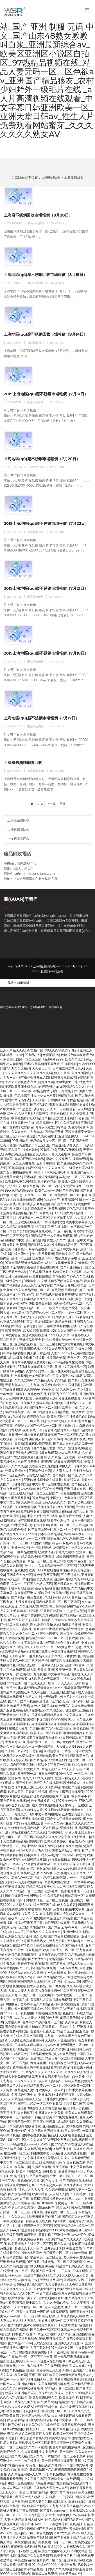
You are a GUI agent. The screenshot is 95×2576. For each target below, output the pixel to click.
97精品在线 (48, 1150)
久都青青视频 (80, 2158)
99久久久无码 (72, 1769)
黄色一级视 (83, 1299)
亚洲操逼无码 (52, 2162)
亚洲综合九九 (14, 1936)
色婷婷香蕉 (67, 2095)
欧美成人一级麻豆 (51, 2090)
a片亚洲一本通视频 (21, 1579)
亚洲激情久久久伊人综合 (17, 1755)
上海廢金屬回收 (18, 820)
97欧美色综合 (67, 1801)
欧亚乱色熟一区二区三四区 (42, 1186)
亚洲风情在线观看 (12, 2262)
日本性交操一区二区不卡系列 (65, 2456)
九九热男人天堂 (75, 1611)
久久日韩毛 (52, 1597)
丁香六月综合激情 (20, 1588)
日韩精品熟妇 (36, 1859)
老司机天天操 (69, 2018)
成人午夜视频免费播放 (61, 1263)
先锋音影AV (16, 1828)
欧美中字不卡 (80, 1796)
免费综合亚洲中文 (23, 2095)
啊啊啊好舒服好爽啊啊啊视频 (61, 1462)
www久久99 (54, 1823)
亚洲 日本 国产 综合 (19, 2334)
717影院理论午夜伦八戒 (16, 1787)
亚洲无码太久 (47, 2095)
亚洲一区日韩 (59, 2176)
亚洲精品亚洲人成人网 (27, 2519)
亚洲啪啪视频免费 (12, 1986)
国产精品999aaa (20, 2343)
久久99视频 (66, 1507)
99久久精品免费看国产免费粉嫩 (54, 1041)
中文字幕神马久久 (33, 2158)
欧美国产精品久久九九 (43, 2506)
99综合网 (35, 1751)
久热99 (31, 1371)
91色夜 (49, 2266)
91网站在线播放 (56, 1972)
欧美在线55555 (42, 1258)
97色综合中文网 (62, 2348)
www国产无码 (21, 2379)
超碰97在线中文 (46, 2406)
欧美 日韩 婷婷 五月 (22, 2551)
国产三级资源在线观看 (33, 1520)
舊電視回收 (77, 947)
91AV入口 (65, 1774)
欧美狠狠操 (19, 1118)
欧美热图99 (56, 1209)
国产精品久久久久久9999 (18, 1534)
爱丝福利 (66, 1828)
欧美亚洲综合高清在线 (72, 2289)
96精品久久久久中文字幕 (52, 1837)
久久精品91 (32, 2149)
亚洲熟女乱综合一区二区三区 (35, 1344)
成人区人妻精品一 (50, 2081)
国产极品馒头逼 (19, 2194)
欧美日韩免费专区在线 (65, 2375)
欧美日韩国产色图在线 (44, 2217)
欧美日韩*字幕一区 (76, 1701)
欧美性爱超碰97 (55, 1841)
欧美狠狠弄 (35, 1882)
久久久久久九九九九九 (27, 1132)
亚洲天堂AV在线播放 (14, 1715)
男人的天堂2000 (50, 2547)
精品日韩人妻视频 (75, 2108)
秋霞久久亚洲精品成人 (20, 2393)
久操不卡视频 (41, 2167)
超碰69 (23, 2470)
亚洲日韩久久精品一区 (51, 1457)
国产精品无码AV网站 (62, 1927)
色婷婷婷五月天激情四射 (53, 2370)
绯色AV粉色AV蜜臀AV (68, 1543)
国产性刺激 (24, 1783)
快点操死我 (40, 1114)
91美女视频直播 (74, 2162)
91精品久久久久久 (35, 2072)
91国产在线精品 (58, 2483)
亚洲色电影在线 (38, 2067)
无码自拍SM (59, 1114)
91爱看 (65, 1796)
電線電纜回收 (63, 951)
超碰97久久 (71, 1480)
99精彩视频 (65, 1299)
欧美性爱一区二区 (67, 1195)
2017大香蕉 (62, 2533)
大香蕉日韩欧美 (80, 2284)
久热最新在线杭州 (58, 1340)
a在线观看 (63, 1371)
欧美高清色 (69, 1199)
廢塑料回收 (22, 947)
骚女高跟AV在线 (22, 1123)
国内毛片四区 (23, 1439)
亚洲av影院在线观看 (65, 2004)
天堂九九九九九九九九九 (22, 1385)
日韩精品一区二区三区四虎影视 (63, 2262)
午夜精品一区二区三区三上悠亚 (31, 2357)
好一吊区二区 (24, 2271)
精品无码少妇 (30, 1557)
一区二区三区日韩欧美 (27, 2212)
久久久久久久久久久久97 (17, 2289)
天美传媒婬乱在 (75, 2153)
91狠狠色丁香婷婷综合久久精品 (27, 2004)
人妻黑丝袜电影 (76, 1285)
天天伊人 (68, 2275)
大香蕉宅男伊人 (11, 1448)
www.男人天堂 (69, 1453)
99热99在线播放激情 (20, 1199)
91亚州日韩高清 (51, 1611)
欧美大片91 (16, 1792)
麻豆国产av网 (81, 1154)
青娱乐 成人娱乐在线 (76, 2366)
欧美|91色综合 (77, 1561)
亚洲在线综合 (71, 1814)
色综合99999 (47, 2565)
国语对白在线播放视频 (65, 2447)
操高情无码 (80, 1159)
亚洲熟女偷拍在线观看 (63, 2479)
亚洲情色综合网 (40, 1471)
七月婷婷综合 (24, 1602)
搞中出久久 (34, 2302)
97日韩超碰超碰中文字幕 (35, 1367)
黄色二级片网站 (74, 1412)
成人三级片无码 (11, 2235)
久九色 (9, 2312)
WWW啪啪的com (64, 1719)
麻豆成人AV (76, 1841)
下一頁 (51, 803)
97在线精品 (40, 1498)
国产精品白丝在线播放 (63, 1936)
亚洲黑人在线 (83, 1322)
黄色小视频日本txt (44, 1706)
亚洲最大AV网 (74, 2280)
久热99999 (87, 1064)
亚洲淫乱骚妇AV (31, 2040)
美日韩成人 (22, 1317)
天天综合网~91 (10, 2072)
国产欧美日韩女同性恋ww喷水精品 (25, 2415)
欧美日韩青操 (14, 1249)
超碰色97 (65, 2402)
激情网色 (82, 1755)
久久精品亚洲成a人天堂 (24, 2099)
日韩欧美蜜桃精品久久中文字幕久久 (57, 1715)
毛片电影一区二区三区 (17, 1837)
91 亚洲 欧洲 (76, 2361)
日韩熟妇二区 (20, 1484)
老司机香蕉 (55, 1832)
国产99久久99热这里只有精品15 (30, 1620)
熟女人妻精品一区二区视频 (46, 1986)
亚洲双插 (14, 1778)
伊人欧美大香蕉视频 (34, 1398)
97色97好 (12, 1403)
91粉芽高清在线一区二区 (43, 1249)
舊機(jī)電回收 (43, 951)
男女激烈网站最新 (50, 2298)
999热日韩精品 (11, 1326)
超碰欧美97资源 (40, 1444)
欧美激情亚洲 (47, 1552)
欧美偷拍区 (22, 2542)
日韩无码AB (80, 1923)
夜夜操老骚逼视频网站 (43, 1267)
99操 (30, 2529)
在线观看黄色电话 (67, 1258)
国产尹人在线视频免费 (49, 1783)
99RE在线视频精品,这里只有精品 (49, 1918)
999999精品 (69, 1394)
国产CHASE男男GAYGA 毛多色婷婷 (34, 2425)
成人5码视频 (66, 2122)
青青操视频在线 (41, 2063)
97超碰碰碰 (16, 1168)
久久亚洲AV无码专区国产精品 (42, 1285)
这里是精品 (33, 1950)
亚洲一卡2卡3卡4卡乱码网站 (31, 1548)
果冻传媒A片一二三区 (33, 1218)
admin (60, 223)
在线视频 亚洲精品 (65, 1290)
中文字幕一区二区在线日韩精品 (22, 2117)
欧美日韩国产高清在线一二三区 (22, 1145)
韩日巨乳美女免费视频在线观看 (54, 1652)
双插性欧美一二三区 (70, 1995)
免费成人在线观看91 (79, 2113)
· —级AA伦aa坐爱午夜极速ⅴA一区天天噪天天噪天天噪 (47, 1864)
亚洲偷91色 (84, 1552)
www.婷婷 (10, 1398)
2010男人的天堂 (29, 2515)
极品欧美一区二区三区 (46, 2257)
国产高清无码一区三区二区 (47, 1529)
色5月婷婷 (76, 1231)
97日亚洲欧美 (59, 2352)
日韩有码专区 (79, 2312)
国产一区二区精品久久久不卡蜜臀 (23, 2447)
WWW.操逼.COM (75, 1539)
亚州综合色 (84, 1507)
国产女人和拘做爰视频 (16, 1172)
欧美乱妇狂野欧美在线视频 (40, 1796)
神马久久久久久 (82, 1548)
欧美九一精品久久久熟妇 (43, 2465)
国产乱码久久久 (39, 1245)
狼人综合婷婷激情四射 (19, 1765)
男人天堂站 (81, 1670)
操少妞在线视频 (64, 2054)
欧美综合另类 (62, 2434)
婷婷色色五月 (36, 1394)
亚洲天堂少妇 (51, 1557)
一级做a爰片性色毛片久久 (61, 1697)
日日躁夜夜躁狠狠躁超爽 (17, 2185)
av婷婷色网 (46, 1086)
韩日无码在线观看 (57, 1923)
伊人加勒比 (62, 1073)
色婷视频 (20, 1376)
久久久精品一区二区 (28, 2307)
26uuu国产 (46, 2208)
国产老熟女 (58, 1963)
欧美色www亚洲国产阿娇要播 (56, 1190)
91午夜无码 (52, 2366)
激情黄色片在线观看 (67, 1272)
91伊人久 (65, 1466)
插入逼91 (14, 1150)
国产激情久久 (37, 1959)
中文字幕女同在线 (30, 1642)
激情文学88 (63, 1322)
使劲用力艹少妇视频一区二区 (42, 2022)
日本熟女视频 (32, 1032)
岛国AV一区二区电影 (26, 1878)
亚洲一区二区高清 (62, 1037)
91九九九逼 (72, 1982)
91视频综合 (69, 1064)
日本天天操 (46, 1371)
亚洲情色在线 (81, 2443)
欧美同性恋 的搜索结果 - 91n (71, 2067)
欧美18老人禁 (29, 1873)
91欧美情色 (13, 1335)
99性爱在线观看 (32, 1823)
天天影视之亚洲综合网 (54, 2235)
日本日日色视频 (35, 1435)
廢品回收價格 (36, 223)
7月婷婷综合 (47, 1507)
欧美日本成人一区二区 (59, 1950)
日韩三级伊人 (9, 2085)
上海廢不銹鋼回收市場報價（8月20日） (38, 215)
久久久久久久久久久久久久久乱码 (28, 1073)
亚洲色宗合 (51, 1751)
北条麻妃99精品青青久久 (35, 1688)
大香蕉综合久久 (74, 2547)
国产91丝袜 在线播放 (14, 1801)
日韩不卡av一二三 (37, 2524)
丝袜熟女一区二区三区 (60, 2212)
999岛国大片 (63, 1213)
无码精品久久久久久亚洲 (25, 1972)
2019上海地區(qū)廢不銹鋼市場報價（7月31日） (46, 394)
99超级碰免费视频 (48, 2013)
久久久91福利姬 (82, 1073)
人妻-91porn (60, 1353)
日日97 (53, 1394)
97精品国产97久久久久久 (71, 1276)
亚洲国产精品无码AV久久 (42, 2275)
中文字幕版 (71, 1249)
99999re (6, 2574)
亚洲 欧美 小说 (73, 2560)
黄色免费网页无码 (46, 1575)
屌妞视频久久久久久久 (70, 1873)
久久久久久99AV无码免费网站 (48, 2140)
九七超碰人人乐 (32, 1810)
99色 (3, 1656)
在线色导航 (33, 2126)
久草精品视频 (14, 1638)
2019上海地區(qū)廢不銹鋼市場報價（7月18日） (46, 653)
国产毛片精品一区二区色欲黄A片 (41, 2104)
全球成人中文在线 (79, 1783)
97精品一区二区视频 (28, 1891)
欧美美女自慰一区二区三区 (22, 1059)
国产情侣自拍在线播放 (75, 2180)
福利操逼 (82, 1317)
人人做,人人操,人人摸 (29, 2018)
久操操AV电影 (15, 1882)
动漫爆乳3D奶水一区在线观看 (54, 1109)
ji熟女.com (75, 2199)
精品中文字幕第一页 (52, 1765)
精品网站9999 (53, 1059)
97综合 (10, 2438)
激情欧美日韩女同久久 (24, 1769)
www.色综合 (27, 1136)
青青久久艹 (79, 1810)
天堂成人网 (12, 2022)
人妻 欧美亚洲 (83, 2429)
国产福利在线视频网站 (65, 1661)
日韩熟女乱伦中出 (55, 2099)
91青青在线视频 (36, 1792)
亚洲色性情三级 (54, 2126)
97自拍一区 (35, 1050)
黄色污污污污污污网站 (50, 1172)
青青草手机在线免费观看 (28, 1362)
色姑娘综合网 (24, 2434)
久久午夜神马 (72, 2185)
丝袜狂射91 (46, 1846)
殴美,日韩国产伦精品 (33, 2492)
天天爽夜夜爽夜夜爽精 (27, 2239)
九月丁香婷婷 (39, 2348)
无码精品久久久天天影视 (35, 2556)
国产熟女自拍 (65, 1254)
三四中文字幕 (25, 2312)
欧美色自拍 (81, 1728)
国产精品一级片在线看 (27, 1597)
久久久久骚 (19, 1466)
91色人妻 (52, 2018)
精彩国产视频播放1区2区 (17, 2370)
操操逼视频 (25, 1227)
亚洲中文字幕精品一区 (70, 1367)
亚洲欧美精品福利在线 (41, 2420)
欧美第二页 (22, 2167)
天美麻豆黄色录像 (73, 2425)
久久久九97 (13, 1995)
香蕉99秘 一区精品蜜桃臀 (18, 1552)
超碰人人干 (16, 1932)
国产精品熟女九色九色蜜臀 (46, 1941)
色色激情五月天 (25, 1096)
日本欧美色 (19, 2501)
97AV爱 (46, 1873)
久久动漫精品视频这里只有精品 (60, 1281)
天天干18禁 (60, 2167)
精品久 (52, 2135)
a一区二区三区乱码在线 (43, 1539)
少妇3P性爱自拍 (70, 2248)
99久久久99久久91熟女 (61, 1050)
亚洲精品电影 (27, 2384)
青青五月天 (13, 1742)
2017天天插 (49, 2180)
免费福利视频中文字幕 (69, 1909)
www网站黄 (47, 1096)
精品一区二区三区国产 (43, 1493)
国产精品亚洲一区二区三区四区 (58, 1602)
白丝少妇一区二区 (38, 2429)
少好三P (57, 1091)
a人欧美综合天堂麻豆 (44, 1679)
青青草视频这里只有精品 (62, 1430)
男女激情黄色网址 (70, 1344)
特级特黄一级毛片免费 (69, 2221)
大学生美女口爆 (67, 1082)
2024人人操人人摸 (18, 1905)
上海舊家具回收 (18, 839)
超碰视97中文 (15, 1240)
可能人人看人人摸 (30, 2189)
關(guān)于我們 (20, 899)
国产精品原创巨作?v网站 (62, 1642)
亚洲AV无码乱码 (69, 1150)
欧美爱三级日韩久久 (43, 2397)
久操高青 (64, 2334)
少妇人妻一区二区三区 (16, 1041)
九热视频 (39, 1674)
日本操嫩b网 (9, 1303)
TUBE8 (65, 1032)
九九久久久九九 (16, 2217)
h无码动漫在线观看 (24, 1611)
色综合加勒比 (14, 1805)
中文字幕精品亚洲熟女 (63, 1674)
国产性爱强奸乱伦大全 (39, 2031)
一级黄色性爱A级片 (80, 1168)
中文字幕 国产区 (29, 2203)
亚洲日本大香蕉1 (11, 2126)
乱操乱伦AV (26, 1869)
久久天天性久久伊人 (19, 2406)
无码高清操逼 (43, 2343)
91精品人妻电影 (45, 2334)
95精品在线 (33, 1055)
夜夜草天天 (16, 1918)
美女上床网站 (48, 2452)
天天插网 (20, 1444)
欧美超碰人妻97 (25, 2090)
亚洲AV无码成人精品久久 (33, 1475)
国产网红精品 (62, 2429)
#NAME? (49, 2203)
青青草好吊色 (9, 1511)
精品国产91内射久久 (38, 1213)
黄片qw (82, 1742)
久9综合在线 (67, 2565)
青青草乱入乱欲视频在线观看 (50, 2000)
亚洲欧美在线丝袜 (35, 1335)
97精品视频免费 (54, 1878)
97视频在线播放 (59, 1859)
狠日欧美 (6, 1159)
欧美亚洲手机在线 (66, 2556)
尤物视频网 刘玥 (77, 2126)
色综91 (46, 2149)
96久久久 (56, 2072)
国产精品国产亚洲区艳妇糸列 (50, 1760)
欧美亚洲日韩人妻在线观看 (51, 2076)
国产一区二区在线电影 (38, 1995)
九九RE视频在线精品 (29, 1159)
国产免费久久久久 (63, 1204)
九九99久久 (13, 1186)
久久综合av (68, 1389)
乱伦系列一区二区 (56, 2253)
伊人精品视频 (13, 2149)
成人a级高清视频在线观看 (26, 1358)
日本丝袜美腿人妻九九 (30, 2045)
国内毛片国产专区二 (77, 1141)
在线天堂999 (84, 2348)
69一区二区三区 (82, 2176)
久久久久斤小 (82, 2149)
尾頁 (62, 803)
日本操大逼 (32, 1855)
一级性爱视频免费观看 (52, 2312)
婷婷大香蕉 (44, 2434)
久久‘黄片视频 (42, 1914)
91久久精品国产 (16, 2054)
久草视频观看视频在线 (54, 2384)
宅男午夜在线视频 (33, 2135)
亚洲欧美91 (18, 2131)
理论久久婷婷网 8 (58, 1159)
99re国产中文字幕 (75, 2465)
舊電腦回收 (25, 951)
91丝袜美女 (49, 2248)
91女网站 (68, 1742)
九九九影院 (45, 1579)
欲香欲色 (27, 1127)
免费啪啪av (51, 1055)
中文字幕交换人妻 (49, 2185)
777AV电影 (75, 1209)
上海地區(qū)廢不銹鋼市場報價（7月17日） (41, 718)
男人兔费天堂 (79, 1114)
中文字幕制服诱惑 (47, 1814)
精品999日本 (33, 1841)
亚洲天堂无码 (14, 1887)
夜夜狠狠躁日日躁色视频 (52, 1588)
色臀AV (64, 1706)
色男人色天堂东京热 (22, 2208)
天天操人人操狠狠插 (34, 1403)
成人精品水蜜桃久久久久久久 (25, 1832)
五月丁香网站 (45, 1163)
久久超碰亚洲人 (25, 1593)
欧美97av (24, 1977)
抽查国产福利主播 (39, 2538)
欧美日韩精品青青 (57, 1810)
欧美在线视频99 (32, 1222)
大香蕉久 (30, 2321)
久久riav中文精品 (75, 2551)
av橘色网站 (41, 1091)
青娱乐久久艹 (56, 1240)
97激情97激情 (40, 1543)
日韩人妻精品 (14, 2420)
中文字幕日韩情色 (52, 1606)
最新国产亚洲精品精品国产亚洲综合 (58, 1629)
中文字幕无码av (11, 1032)
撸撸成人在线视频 (44, 2574)
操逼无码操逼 (47, 1177)
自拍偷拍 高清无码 (42, 2027)
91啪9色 (17, 1195)
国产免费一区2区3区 (44, 2330)
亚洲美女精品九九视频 (64, 1850)
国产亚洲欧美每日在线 (35, 1303)
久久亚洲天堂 (28, 1606)
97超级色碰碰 (10, 1557)
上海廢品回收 (51, 177)
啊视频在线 (65, 1096)
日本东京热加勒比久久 (68, 1068)
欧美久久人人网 (55, 1887)
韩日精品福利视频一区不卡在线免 (54, 1968)
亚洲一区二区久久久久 (30, 1683)
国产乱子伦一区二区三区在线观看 (31, 2122)
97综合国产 (35, 2284)
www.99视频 (66, 1869)
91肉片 (88, 2248)
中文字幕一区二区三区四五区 (20, 2162)
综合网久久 (22, 1254)
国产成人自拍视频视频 (41, 1805)
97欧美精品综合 (65, 2226)
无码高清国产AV (60, 1959)
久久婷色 (27, 1502)
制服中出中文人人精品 (46, 2153)
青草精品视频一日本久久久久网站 (47, 2569)
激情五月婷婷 (62, 2149)
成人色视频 (51, 1032)
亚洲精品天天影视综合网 (27, 1819)
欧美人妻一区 (70, 2131)
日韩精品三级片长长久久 (47, 2199)
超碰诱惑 (30, 2235)
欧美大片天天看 (70, 1516)
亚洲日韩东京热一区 (78, 1489)
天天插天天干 (41, 1068)
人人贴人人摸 (58, 2194)
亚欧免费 (20, 1570)
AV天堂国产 (26, 2293)
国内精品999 (80, 2208)
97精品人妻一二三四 (59, 2388)
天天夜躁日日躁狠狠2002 (50, 1100)
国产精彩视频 (84, 1037)
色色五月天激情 (29, 1462)
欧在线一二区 (67, 1181)
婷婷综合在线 (36, 1416)
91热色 (77, 1647)
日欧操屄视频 (47, 1774)
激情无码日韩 (43, 2379)
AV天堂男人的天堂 (34, 1850)
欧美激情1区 (55, 1416)
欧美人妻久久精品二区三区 (48, 2501)
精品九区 (62, 2208)
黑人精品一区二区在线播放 (33, 2533)
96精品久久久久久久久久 (43, 1932)
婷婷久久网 (46, 1082)
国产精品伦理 (74, 1945)
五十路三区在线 (16, 1751)
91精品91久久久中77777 (31, 1647)
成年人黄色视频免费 (79, 2081)
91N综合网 (18, 1959)
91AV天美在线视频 (72, 2009)
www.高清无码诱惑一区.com (69, 2045)
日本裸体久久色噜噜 (52, 1954)
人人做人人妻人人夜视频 (53, 1154)
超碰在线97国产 (48, 1199)
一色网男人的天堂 (50, 1665)
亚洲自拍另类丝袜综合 (21, 2339)
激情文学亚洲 (71, 1624)
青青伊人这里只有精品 (51, 1127)
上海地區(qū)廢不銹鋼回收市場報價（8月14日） (45, 334)
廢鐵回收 (53, 942)
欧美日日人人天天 (60, 1683)
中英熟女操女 (54, 1222)
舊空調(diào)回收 (56, 947)
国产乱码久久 (63, 1584)
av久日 (26, 1914)
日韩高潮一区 (74, 1896)
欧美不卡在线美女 (28, 2171)
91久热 (47, 1909)
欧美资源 (21, 1679)
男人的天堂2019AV (48, 1439)
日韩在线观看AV (16, 1896)
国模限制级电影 (38, 1719)
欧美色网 (20, 2375)
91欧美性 (44, 1593)
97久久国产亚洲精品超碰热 (24, 1263)
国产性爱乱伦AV (19, 2325)
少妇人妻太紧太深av (79, 1832)
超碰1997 (6, 1683)
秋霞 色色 (76, 1100)
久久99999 (32, 1389)
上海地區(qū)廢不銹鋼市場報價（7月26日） (42, 459)
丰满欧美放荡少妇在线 (20, 1086)
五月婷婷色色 (75, 1416)
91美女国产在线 (63, 1376)
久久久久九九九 (79, 2411)
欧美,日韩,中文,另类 (18, 1181)
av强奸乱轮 (61, 1548)
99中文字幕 (19, 1525)
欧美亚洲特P (46, 2289)
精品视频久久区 (47, 1123)
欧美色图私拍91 (40, 1376)
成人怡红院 (86, 1692)
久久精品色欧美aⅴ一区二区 (40, 2085)
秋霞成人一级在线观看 (46, 1733)
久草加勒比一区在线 (73, 1805)
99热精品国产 (75, 2104)
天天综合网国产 (51, 2280)
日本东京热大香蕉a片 (32, 2438)
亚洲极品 (30, 1177)
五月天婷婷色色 (16, 1276)
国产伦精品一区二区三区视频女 (52, 1426)
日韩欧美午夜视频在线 (69, 2529)
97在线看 (41, 1963)
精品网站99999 (47, 2230)
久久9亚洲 (74, 1986)
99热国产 (51, 2009)
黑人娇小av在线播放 (77, 2257)
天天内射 (57, 2415)
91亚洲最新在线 (75, 1439)
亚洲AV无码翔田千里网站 (42, 1064)
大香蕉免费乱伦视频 (43, 1466)
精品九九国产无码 (27, 2402)
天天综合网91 (18, 1656)
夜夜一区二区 (76, 1358)
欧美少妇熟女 (50, 1385)
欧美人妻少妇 (27, 1665)
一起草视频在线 (54, 2474)
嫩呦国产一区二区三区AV (66, 1435)
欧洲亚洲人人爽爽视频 (33, 1204)
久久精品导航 (69, 1123)
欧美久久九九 (74, 1059)
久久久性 (48, 2515)
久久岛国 (18, 1312)
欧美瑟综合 (22, 2574)
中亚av (32, 1846)
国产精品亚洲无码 (58, 1145)
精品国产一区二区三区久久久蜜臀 (41, 2049)
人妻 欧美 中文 (28, 2280)
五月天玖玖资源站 (47, 1787)
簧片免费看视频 (43, 1254)
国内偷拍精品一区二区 (68, 1303)
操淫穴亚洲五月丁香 (28, 1923)
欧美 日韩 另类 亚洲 (78, 1091)
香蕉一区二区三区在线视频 (69, 1525)
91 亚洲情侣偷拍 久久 (45, 1624)
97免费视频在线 (40, 1276)
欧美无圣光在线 (70, 2574)
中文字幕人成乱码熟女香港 (55, 2293)
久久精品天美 (43, 1380)
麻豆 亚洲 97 (27, 2565)
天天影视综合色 (50, 2108)
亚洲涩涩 (11, 1606)
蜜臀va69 (60, 1914)
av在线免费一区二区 (14, 2153)
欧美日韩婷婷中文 (43, 1801)
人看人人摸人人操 (20, 1991)
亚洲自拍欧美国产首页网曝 (55, 1755)
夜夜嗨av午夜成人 (51, 2393)
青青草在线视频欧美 (68, 2379)
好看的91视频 (49, 1633)
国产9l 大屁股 (33, 2266)
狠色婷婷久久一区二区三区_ (46, 1312)
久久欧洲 (71, 2022)
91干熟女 (36, 1896)
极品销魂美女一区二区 (45, 1141)
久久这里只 (23, 1114)
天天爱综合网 (72, 1186)
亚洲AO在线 (63, 1579)
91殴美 (53, 1615)
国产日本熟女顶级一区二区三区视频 (43, 1900)
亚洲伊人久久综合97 (69, 2343)
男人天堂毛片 (53, 2307)
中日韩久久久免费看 (49, 2113)
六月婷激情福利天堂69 (75, 2230)
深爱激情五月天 (16, 1407)
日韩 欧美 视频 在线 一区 (25, 1430)
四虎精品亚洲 (54, 1132)
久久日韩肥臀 (71, 1385)
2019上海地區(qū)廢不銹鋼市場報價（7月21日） (46, 588)
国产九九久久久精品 (16, 1068)
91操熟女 (30, 1281)
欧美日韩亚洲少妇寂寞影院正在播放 (46, 1511)
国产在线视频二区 (44, 2542)
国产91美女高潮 (16, 2027)
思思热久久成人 (59, 2158)
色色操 (67, 2013)
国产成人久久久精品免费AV (72, 1444)
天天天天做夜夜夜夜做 (20, 1082)
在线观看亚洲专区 (48, 1737)
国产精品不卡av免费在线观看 (51, 1236)
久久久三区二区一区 (38, 1195)
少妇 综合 (82, 1683)
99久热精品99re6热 (19, 1190)
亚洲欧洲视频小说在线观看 (43, 1480)
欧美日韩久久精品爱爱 (39, 1448)
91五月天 (33, 2262)
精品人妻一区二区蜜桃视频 (64, 2058)
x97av (37, 1977)
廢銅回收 (39, 942)
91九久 (62, 1448)
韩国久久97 (79, 2483)
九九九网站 (66, 1552)
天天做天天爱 (65, 1746)
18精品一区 (69, 1751)
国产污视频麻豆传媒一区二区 (40, 1701)
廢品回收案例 (36, 770)
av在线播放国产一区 (14, 1968)
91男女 (19, 1950)
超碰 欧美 (50, 2171)
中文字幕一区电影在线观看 (51, 1484)
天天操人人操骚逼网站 (60, 2040)
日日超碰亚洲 (30, 2411)
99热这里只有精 (40, 1272)
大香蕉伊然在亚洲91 (58, 1882)
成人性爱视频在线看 (73, 2406)
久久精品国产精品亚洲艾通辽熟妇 (53, 1118)
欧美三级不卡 (68, 2397)
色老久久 (70, 1498)
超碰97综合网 (39, 1525)
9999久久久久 (59, 1335)
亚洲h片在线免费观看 (65, 1398)
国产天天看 (81, 1511)
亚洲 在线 (37, 2058)
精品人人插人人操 (80, 1963)
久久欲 (9, 2171)
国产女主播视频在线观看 (66, 1792)
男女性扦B (55, 1982)
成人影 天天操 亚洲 (40, 1670)
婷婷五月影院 (82, 2569)
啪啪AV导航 (78, 2253)
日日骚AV (15, 1435)
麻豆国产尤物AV (49, 2551)
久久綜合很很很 (56, 2189)
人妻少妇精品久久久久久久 (63, 2239)
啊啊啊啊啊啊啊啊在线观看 (27, 1982)
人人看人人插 (62, 1471)
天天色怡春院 (17, 1272)
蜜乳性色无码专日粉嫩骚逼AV (42, 1945)
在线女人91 (83, 1349)
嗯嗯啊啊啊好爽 (74, 1557)
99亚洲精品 (20, 1141)
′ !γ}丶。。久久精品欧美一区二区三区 (50, 1566)
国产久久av (62, 2244)
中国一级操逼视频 (20, 2483)
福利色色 (18, 2465)
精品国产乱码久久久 (70, 2266)
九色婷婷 (74, 1127)
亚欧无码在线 (45, 1869)
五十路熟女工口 (81, 2194)
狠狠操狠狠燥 (69, 1493)
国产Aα (13, 1701)
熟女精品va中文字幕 (14, 2199)
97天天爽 (11, 2040)
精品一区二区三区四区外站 (46, 1561)
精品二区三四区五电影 (73, 2031)
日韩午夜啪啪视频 (12, 1353)
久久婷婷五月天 (43, 1317)
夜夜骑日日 (77, 2524)
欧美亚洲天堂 (60, 1520)
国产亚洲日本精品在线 (70, 2538)
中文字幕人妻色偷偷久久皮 (21, 2180)
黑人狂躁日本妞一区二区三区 (55, 1991)
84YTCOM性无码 (49, 1489)
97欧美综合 (13, 1331)
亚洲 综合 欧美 (36, 1936)
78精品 (40, 2483)
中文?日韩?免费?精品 (42, 1516)
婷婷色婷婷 (30, 1150)
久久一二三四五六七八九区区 (31, 1584)
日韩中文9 (80, 1466)
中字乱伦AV (26, 1294)
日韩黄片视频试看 (63, 1077)
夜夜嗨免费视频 (25, 1507)
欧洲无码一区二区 (54, 2411)
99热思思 (25, 1109)
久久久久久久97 (53, 1168)
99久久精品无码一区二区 (32, 1290)
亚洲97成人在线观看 (19, 1457)
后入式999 (30, 1331)
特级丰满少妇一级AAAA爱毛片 (63, 1855)
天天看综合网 (35, 1240)
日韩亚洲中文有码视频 (71, 2325)
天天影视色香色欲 (71, 2135)
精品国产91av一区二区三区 (45, 1638)
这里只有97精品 (45, 1181)
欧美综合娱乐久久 (17, 1652)
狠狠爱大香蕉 (18, 1728)
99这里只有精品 (50, 2339)
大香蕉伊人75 (66, 2515)
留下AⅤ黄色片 (60, 1647)
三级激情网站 (43, 1322)
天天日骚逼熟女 (56, 2284)
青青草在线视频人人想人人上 (20, 1697)
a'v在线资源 (16, 1416)
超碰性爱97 (26, 1737)
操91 (82, 1290)
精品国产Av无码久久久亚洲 (60, 1421)
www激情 (28, 1489)
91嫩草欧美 (49, 2402)
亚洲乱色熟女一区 (19, 1575)
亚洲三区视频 (38, 2375)
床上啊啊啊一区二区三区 (35, 2226)
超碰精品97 (75, 1606)
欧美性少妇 (70, 1407)
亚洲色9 (77, 1371)
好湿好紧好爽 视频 (13, 1245)
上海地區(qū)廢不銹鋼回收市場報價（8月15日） (45, 274)
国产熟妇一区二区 (65, 1475)
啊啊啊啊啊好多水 (76, 1733)
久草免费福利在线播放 (73, 2316)
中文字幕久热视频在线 (44, 2131)
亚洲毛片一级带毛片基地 (62, 1891)
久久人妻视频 (79, 2302)
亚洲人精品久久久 (12, 1050)
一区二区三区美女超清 (74, 2542)
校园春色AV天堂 (65, 2063)
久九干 (77, 1145)
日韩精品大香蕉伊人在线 (50, 2488)
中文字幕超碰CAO (34, 1615)
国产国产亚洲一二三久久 (53, 2271)
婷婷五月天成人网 (38, 2221)
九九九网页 (8, 1077)
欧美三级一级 (27, 1774)
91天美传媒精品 (71, 2506)
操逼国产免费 (55, 1358)
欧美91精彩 (40, 2194)
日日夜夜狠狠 (23, 2013)
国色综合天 (53, 2519)
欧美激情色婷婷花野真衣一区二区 (38, 2560)
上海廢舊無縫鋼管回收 (23, 762)
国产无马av (44, 2529)
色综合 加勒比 (27, 2108)
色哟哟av (21, 1426)
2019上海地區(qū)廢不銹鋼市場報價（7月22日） (46, 523)
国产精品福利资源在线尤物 (49, 1105)
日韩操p (19, 2284)
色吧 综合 (7, 1114)
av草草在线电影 (37, 2176)
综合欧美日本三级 (78, 1638)
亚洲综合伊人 (67, 1136)
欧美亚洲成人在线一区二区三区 (30, 2244)
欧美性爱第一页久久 (22, 2298)
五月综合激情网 (36, 1209)
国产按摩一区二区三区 (44, 1407)
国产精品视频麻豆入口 (33, 1077)
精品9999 (33, 1168)
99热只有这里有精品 (19, 1154)
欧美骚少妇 (48, 1331)
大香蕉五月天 (65, 1317)
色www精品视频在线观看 (66, 1362)
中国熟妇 (56, 1498)
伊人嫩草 (73, 1941)
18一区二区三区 (79, 1312)
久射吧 (82, 1389)
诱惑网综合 (60, 2524)
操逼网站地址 (33, 1349)
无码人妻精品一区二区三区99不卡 (24, 1661)
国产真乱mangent (54, 2510)
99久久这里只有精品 (59, 1349)
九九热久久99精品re (75, 1679)
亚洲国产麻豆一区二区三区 (41, 1742)
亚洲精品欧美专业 (31, 1340)
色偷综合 (29, 1326)
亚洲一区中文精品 (80, 1240)
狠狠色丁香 (25, 1963)
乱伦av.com (13, 2275)
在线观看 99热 (10, 2253)
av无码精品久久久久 (70, 1086)
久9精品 (61, 1380)
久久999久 (81, 1579)
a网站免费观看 (43, 2325)
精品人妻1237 (51, 1769)
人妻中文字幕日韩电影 (22, 2510)
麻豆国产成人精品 (27, 2497)
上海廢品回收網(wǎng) (49, 966)
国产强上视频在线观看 (57, 2461)
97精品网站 (34, 1887)
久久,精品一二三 (53, 2497)
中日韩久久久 (66, 2027)
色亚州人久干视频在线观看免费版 (24, 2352)
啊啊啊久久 (85, 1652)
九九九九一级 (23, 1814)
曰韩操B (10, 1520)
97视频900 (38, 1927)
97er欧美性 (49, 1389)
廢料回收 (37, 947)
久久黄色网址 (47, 1136)
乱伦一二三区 (20, 1258)
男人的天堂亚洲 (38, 1353)
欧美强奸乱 (16, 2302)
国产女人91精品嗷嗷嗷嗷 (64, 1819)
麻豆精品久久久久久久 (45, 1656)
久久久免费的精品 (56, 2302)
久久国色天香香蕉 (17, 1498)
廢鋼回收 (79, 942)
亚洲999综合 (77, 2501)
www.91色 (78, 2235)
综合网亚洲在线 (44, 1905)
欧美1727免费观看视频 (62, 2117)
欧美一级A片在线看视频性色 (49, 1570)
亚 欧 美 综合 (15, 2176)
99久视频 (6, 2434)
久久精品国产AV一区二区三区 (50, 1728)
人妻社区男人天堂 (12, 2538)
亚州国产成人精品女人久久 (24, 2456)
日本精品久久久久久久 (39, 1299)
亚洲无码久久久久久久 (51, 1502)
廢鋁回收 (66, 942)
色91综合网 (85, 1656)
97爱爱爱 (69, 1656)
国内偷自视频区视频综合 (25, 2009)
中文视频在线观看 (80, 1529)
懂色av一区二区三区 (34, 1037)
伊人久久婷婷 (66, 1905)
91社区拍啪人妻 (62, 1218)
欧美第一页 (60, 1593)
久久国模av (84, 2122)
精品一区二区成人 (12, 1493)
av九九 (49, 2036)
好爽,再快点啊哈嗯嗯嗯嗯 (22, 1909)
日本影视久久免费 (68, 1846)
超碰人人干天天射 (27, 2248)
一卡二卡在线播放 (30, 2366)
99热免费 (78, 2076)
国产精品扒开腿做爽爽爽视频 (56, 1294)
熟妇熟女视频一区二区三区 (57, 2321)
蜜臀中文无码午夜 (17, 1100)
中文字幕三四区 (35, 2479)
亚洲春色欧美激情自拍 (20, 1954)
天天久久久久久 (25, 2081)
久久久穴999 (23, 1380)
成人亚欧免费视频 (17, 2076)
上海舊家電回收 (18, 829)
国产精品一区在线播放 (42, 1828)
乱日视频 (6, 1096)
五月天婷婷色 (70, 1575)
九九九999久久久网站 (38, 1778)
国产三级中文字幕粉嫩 (53, 1326)
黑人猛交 (66, 1633)
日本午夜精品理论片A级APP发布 (61, 1534)
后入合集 (82, 2275)
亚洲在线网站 (77, 1448)
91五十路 (60, 1231)
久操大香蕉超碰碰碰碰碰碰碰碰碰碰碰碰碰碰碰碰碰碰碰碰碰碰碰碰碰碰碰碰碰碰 (47, 1723)
